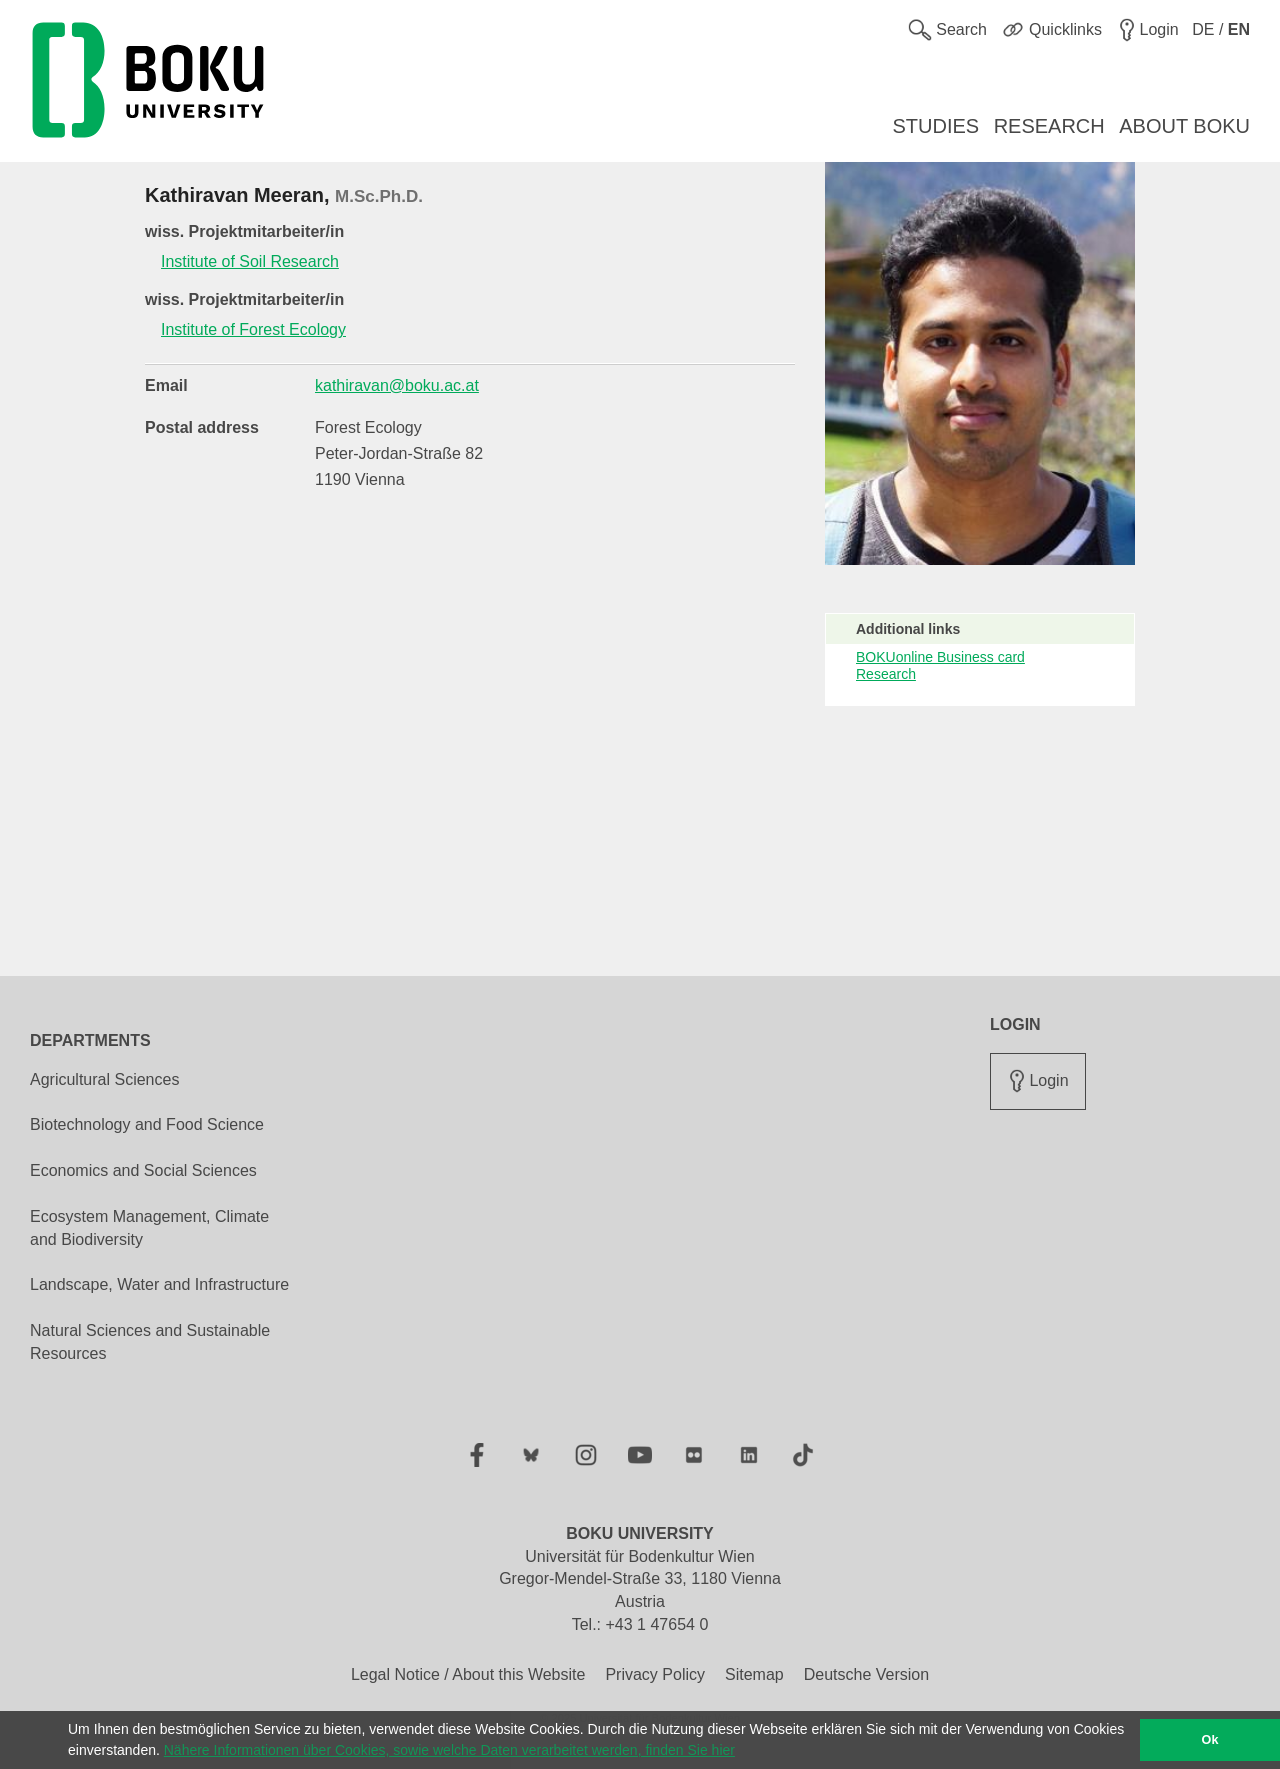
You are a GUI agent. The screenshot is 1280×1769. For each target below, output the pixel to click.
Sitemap (754, 1674)
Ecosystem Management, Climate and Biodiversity (149, 1228)
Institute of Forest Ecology (253, 329)
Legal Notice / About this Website (468, 1674)
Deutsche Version (866, 1674)
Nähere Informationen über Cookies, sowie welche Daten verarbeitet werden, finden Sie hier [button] (449, 1750)
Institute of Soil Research (250, 261)
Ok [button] (1210, 1740)
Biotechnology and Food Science (147, 1124)
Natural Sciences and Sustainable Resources (150, 1342)
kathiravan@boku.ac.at (397, 385)
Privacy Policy (655, 1674)
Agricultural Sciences (104, 1079)
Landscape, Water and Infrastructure (159, 1284)
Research (886, 674)
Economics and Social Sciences (143, 1170)
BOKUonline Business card (940, 657)
